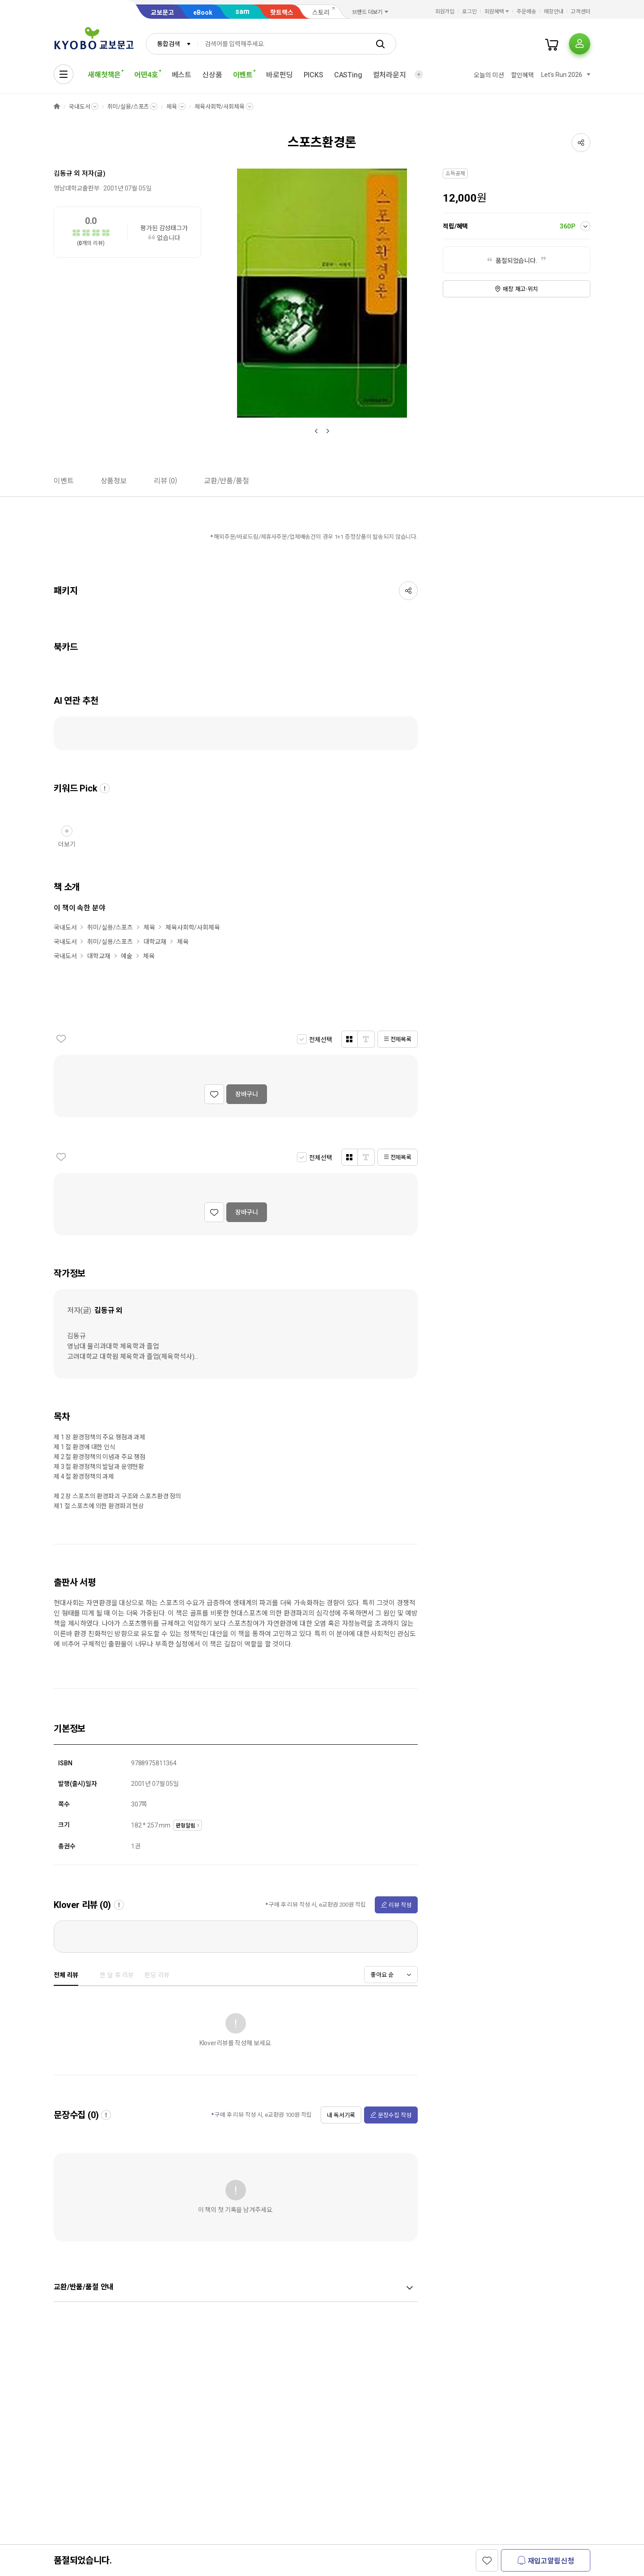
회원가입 (445, 11)
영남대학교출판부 (77, 188)
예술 (126, 956)
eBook (202, 12)
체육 (171, 106)
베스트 (182, 75)
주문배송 (526, 11)
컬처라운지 (389, 75)
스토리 (321, 12)
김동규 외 (67, 173)
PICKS (313, 75)
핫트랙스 (281, 12)
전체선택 (320, 1039)
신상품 (212, 75)
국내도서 (79, 106)
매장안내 (554, 11)
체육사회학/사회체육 (220, 106)
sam (242, 11)
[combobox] (172, 44)
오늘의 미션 (489, 75)
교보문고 (162, 12)
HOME (57, 106)
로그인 (469, 11)
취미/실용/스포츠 (128, 106)
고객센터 (580, 11)
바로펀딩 (279, 75)
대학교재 (155, 941)
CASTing (348, 75)
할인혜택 (522, 75)
